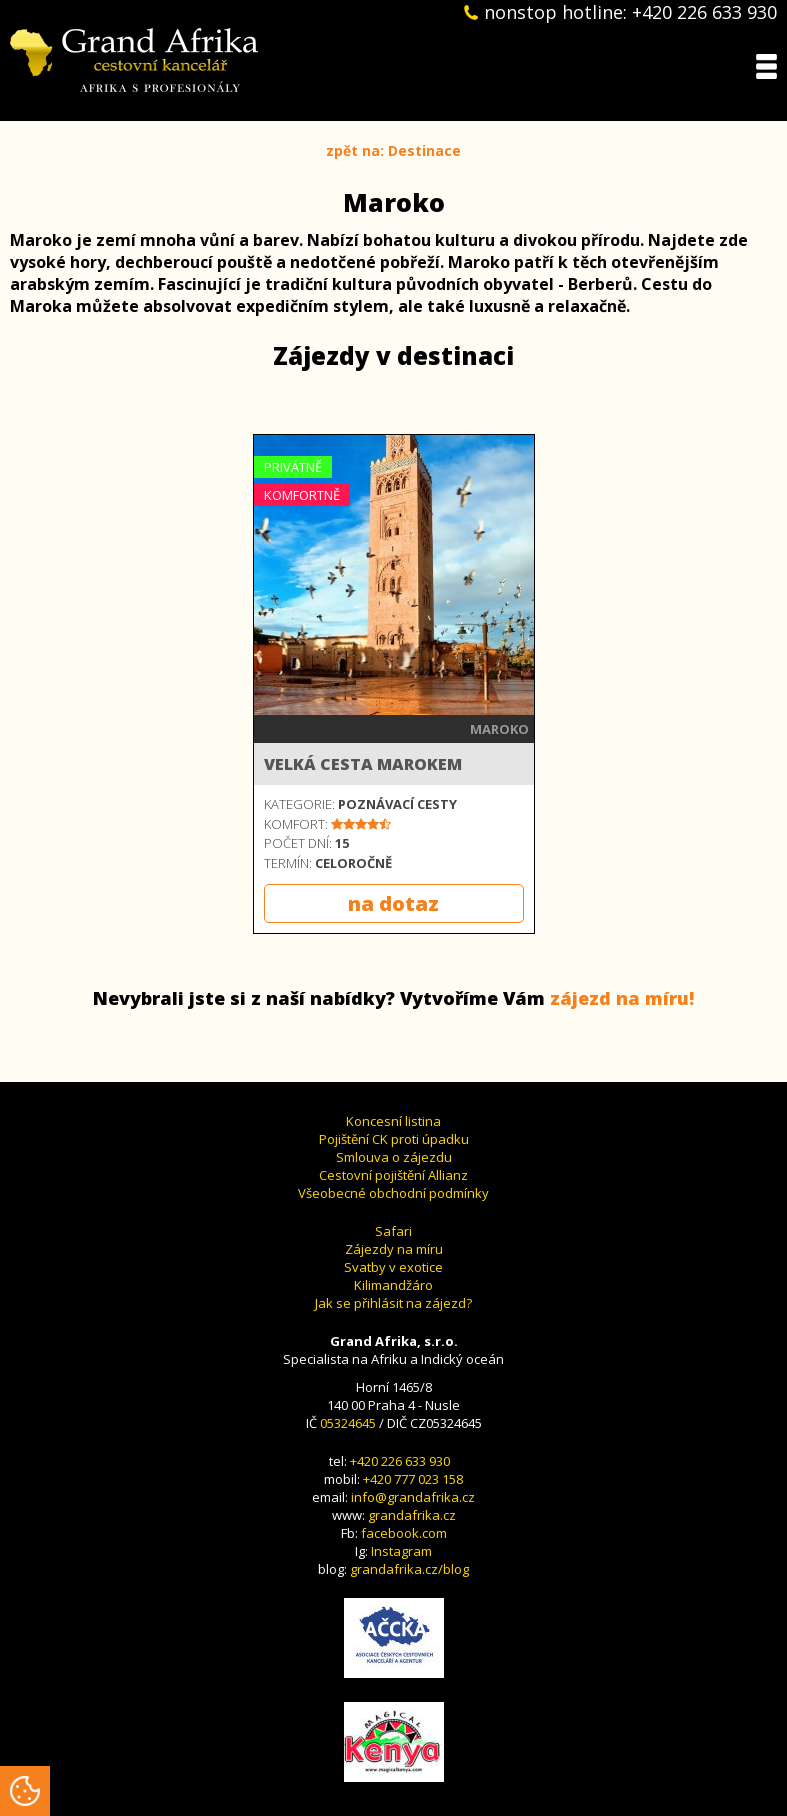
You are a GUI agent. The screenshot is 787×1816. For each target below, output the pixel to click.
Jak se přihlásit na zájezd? (393, 1303)
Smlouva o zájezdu (394, 1157)
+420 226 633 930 (400, 1461)
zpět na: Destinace (393, 150)
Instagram (401, 1551)
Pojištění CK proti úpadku (394, 1139)
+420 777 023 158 (413, 1479)
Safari (393, 1231)
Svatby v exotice (393, 1267)
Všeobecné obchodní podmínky (393, 1193)
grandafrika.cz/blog (409, 1569)
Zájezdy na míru (394, 1249)
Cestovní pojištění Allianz (393, 1175)
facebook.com (404, 1533)
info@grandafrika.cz (413, 1497)
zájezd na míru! (622, 998)
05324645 (348, 1423)
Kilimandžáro (393, 1285)
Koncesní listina (393, 1121)
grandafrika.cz (412, 1515)
